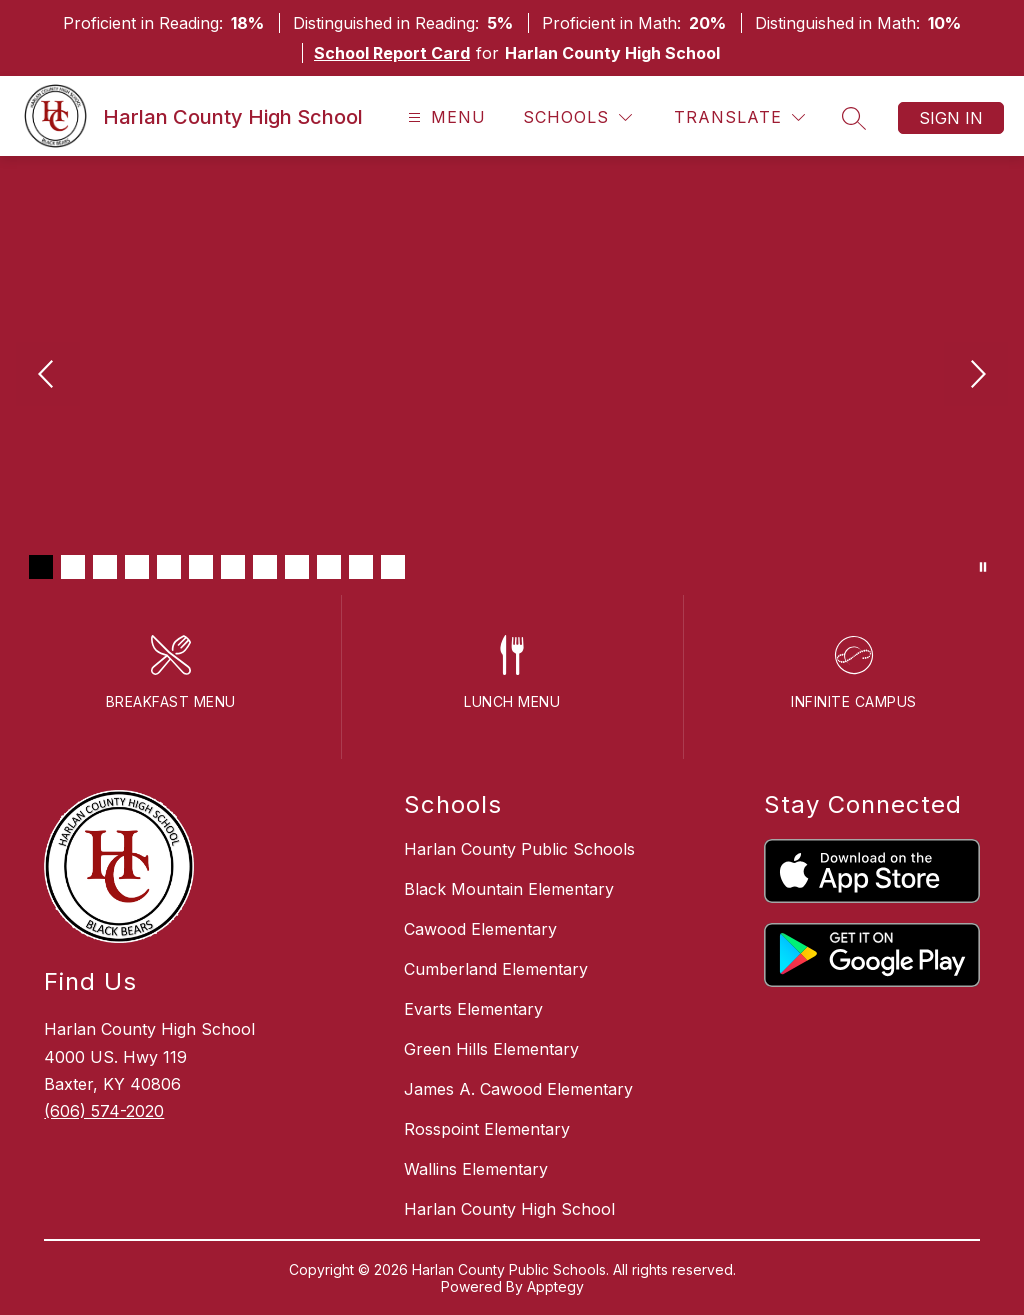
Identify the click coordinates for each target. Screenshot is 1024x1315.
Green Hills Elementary (491, 1049)
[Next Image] (976, 376)
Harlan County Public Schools (519, 849)
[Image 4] (137, 567)
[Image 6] (201, 567)
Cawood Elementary (480, 929)
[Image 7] (233, 567)
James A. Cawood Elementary (518, 1089)
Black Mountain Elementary (509, 889)
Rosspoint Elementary (487, 1129)
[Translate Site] (739, 117)
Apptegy (555, 1286)
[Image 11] (361, 567)
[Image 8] (265, 567)
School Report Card (392, 53)
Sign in (951, 118)
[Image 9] (297, 567)
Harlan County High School (509, 1209)
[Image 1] (41, 567)
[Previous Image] (48, 376)
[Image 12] (393, 567)
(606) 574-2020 (104, 1111)
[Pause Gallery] (983, 567)
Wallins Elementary (476, 1169)
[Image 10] (329, 567)
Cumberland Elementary (496, 969)
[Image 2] (73, 567)
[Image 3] (105, 567)
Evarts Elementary (473, 1009)
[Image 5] (169, 567)
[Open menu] (444, 117)
